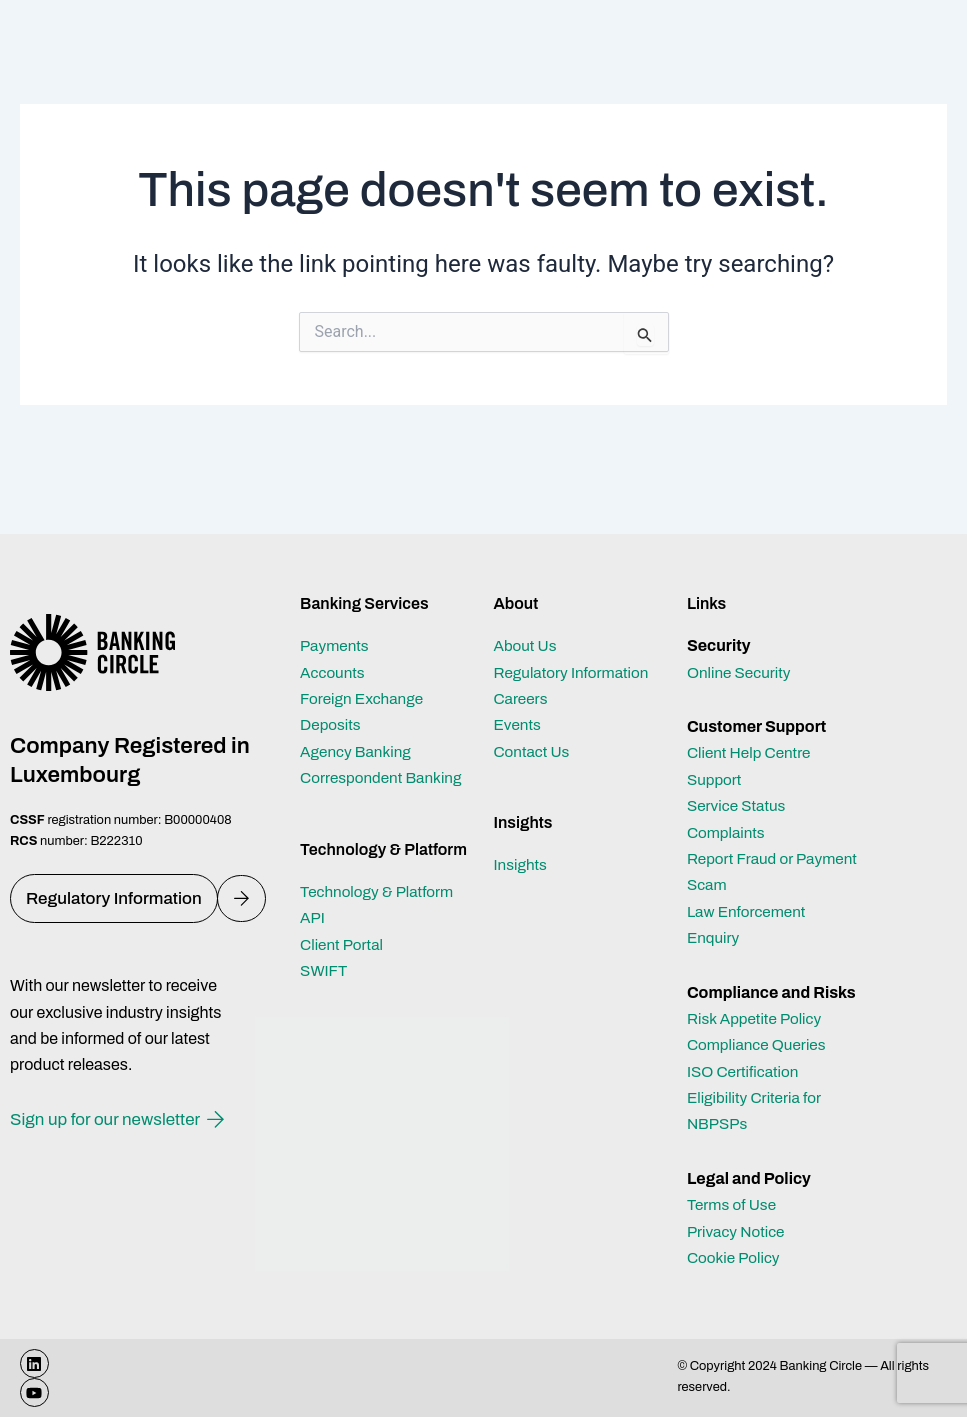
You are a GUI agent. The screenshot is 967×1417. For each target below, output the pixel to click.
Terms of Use (733, 1204)
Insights (521, 864)
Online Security (741, 672)
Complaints (727, 832)
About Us (526, 645)
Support (715, 779)
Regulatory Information (574, 672)
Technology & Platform (380, 891)
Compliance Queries (759, 1044)
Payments (336, 645)
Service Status (738, 805)
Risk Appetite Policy (757, 1018)
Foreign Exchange (364, 698)
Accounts (334, 672)
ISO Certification (745, 1071)
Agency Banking (358, 751)
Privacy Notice (738, 1231)
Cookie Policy (735, 1257)
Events (518, 724)
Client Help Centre (751, 752)
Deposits (331, 724)
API (313, 917)
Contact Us (533, 751)
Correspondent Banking (384, 777)
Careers (521, 698)
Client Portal (343, 944)
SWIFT (324, 970)
